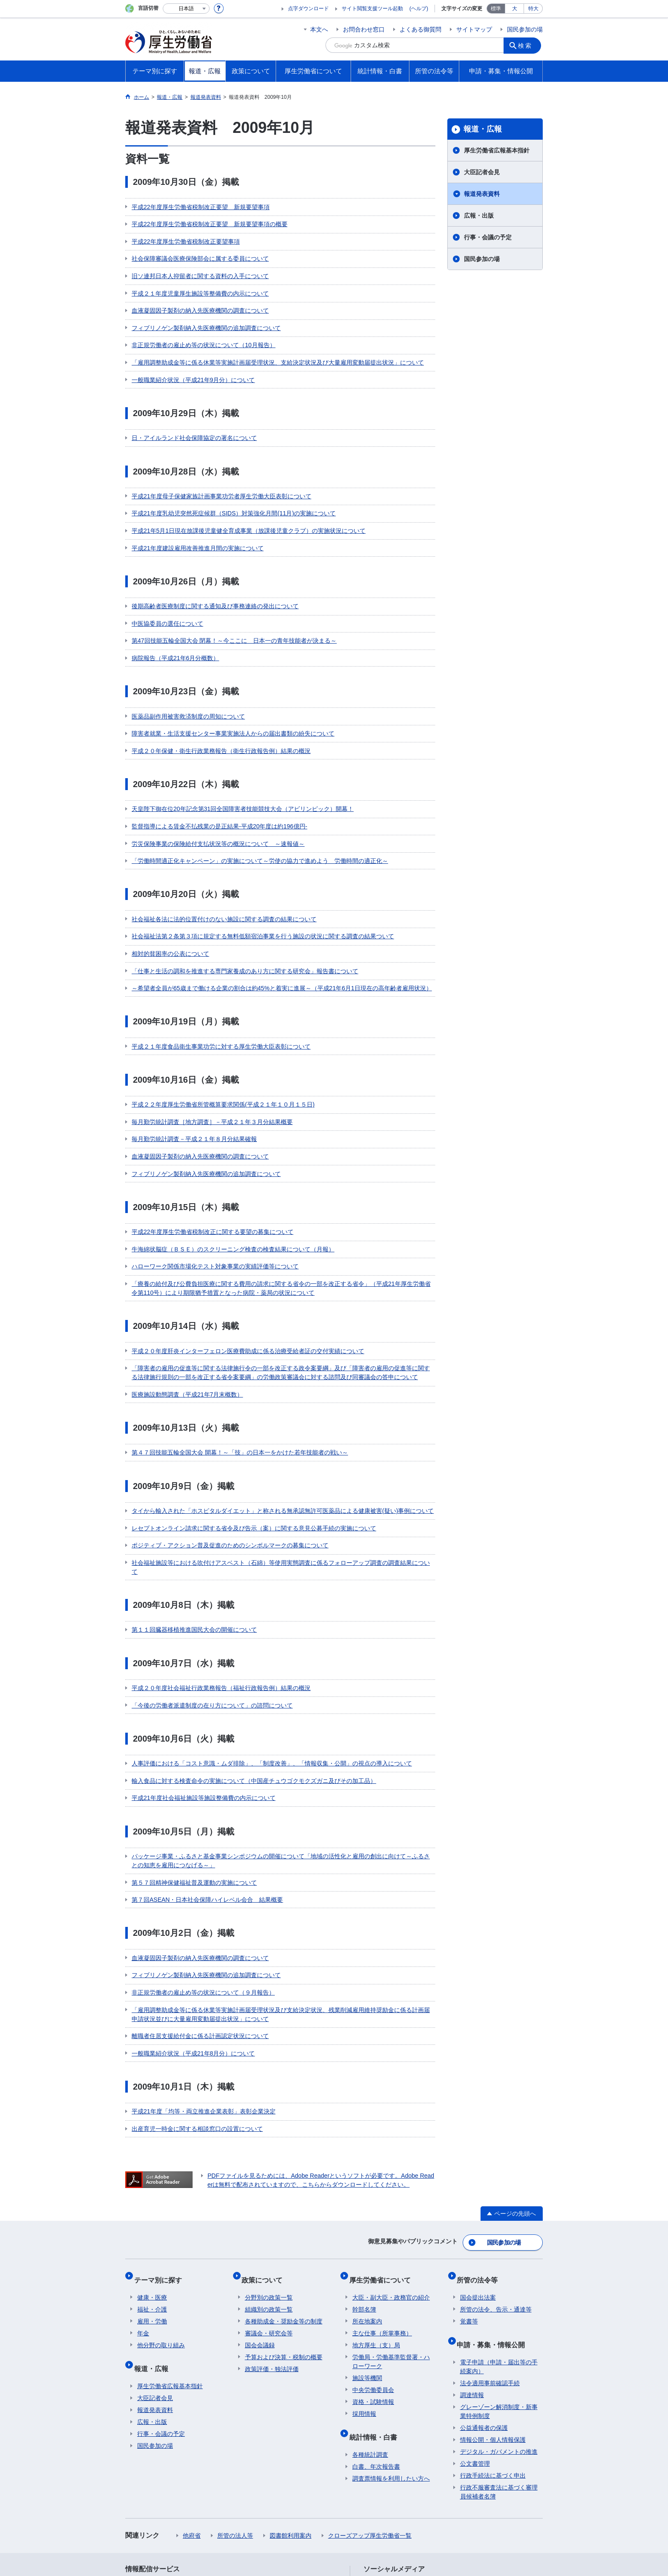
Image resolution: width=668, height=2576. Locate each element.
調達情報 (472, 2247)
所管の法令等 (480, 2142)
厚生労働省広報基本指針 (497, 150)
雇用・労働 (152, 2180)
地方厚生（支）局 (376, 2204)
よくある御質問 (420, 29)
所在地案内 (367, 2180)
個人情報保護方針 (248, 2500)
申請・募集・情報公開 (494, 2200)
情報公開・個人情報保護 (493, 2291)
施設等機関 (367, 2237)
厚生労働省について (383, 2142)
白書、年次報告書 (376, 2318)
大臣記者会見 (482, 172)
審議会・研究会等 (269, 2192)
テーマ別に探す (161, 2142)
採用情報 (364, 2272)
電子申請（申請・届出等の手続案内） (499, 2219)
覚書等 (469, 2180)
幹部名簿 (364, 2168)
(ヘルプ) (418, 9)
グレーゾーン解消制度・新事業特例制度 (499, 2263)
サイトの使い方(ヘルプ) (163, 2509)
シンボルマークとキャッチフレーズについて (346, 2500)
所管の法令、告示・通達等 (496, 2168)
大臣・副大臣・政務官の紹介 (391, 2156)
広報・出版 (479, 215)
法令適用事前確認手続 (490, 2235)
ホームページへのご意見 (294, 2509)
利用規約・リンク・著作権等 (170, 2500)
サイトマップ (474, 29)
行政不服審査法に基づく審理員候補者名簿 (499, 2344)
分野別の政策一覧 (269, 2156)
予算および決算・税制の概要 (283, 2216)
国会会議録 (260, 2204)
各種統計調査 (370, 2306)
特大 (533, 9)
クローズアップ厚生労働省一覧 (370, 2387)
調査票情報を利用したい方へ (391, 2330)
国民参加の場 (525, 29)
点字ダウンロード (308, 9)
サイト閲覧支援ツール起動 (372, 9)
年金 (143, 2192)
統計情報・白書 (376, 2292)
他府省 (192, 2387)
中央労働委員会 (373, 2248)
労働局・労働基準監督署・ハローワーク (391, 2220)
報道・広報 (483, 129)
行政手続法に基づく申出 (493, 2327)
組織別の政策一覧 (269, 2168)
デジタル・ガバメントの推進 (499, 2303)
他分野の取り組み (161, 2204)
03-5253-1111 (272, 2546)
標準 (496, 9)
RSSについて (228, 2509)
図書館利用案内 (290, 2387)
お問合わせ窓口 (364, 29)
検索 (527, 45)
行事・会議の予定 (488, 237)
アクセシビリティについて (456, 2500)
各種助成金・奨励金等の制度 (283, 2180)
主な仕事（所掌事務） (382, 2192)
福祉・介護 (152, 2168)
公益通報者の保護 (484, 2280)
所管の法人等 (235, 2387)
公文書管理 (475, 2315)
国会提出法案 (478, 2156)
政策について (265, 2142)
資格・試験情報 (373, 2260)
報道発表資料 (482, 193)
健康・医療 (152, 2156)
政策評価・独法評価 (272, 2228)
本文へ (319, 29)
